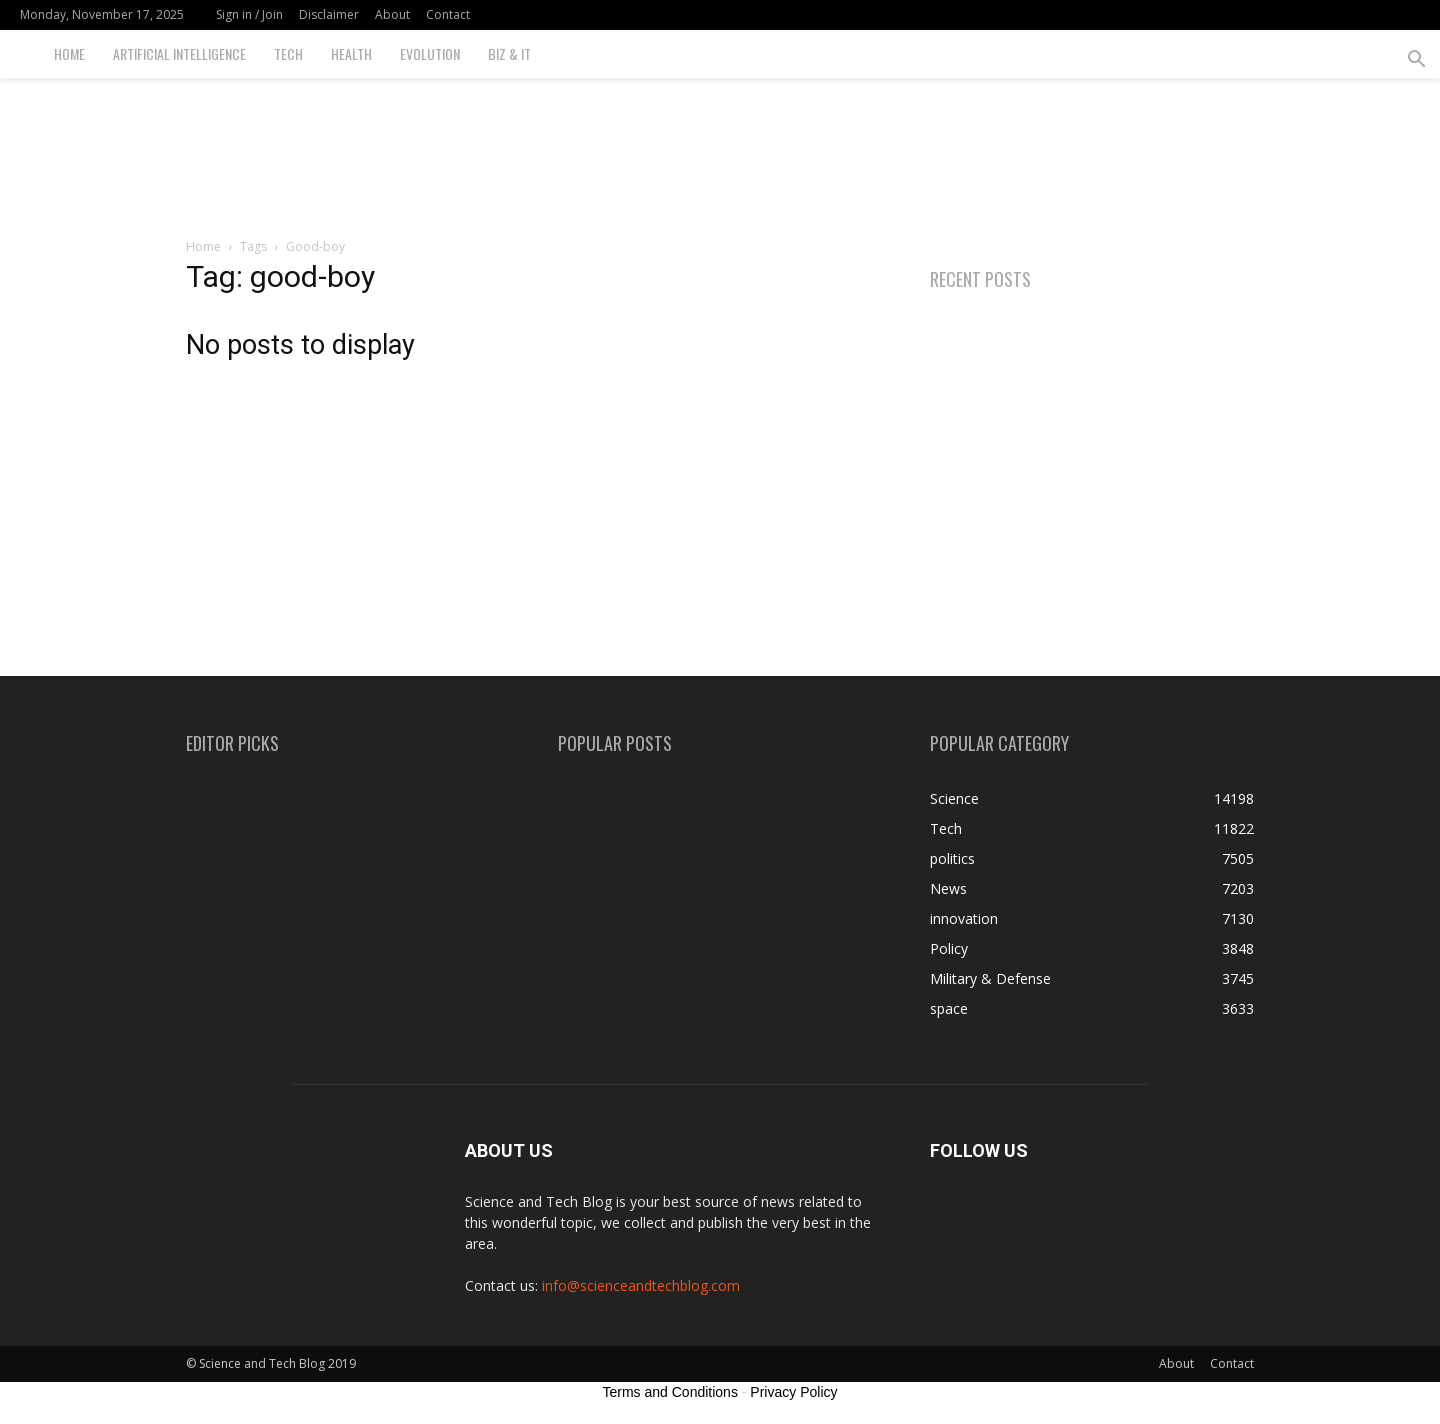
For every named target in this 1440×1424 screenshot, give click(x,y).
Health (351, 53)
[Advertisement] (720, 147)
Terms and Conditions (670, 1392)
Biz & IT (509, 53)
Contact (448, 14)
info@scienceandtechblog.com (641, 1285)
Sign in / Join (249, 14)
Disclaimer (329, 14)
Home (69, 53)
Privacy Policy (793, 1392)
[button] (1416, 61)
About (392, 14)
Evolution (430, 53)
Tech (288, 53)
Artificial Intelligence (179, 53)
